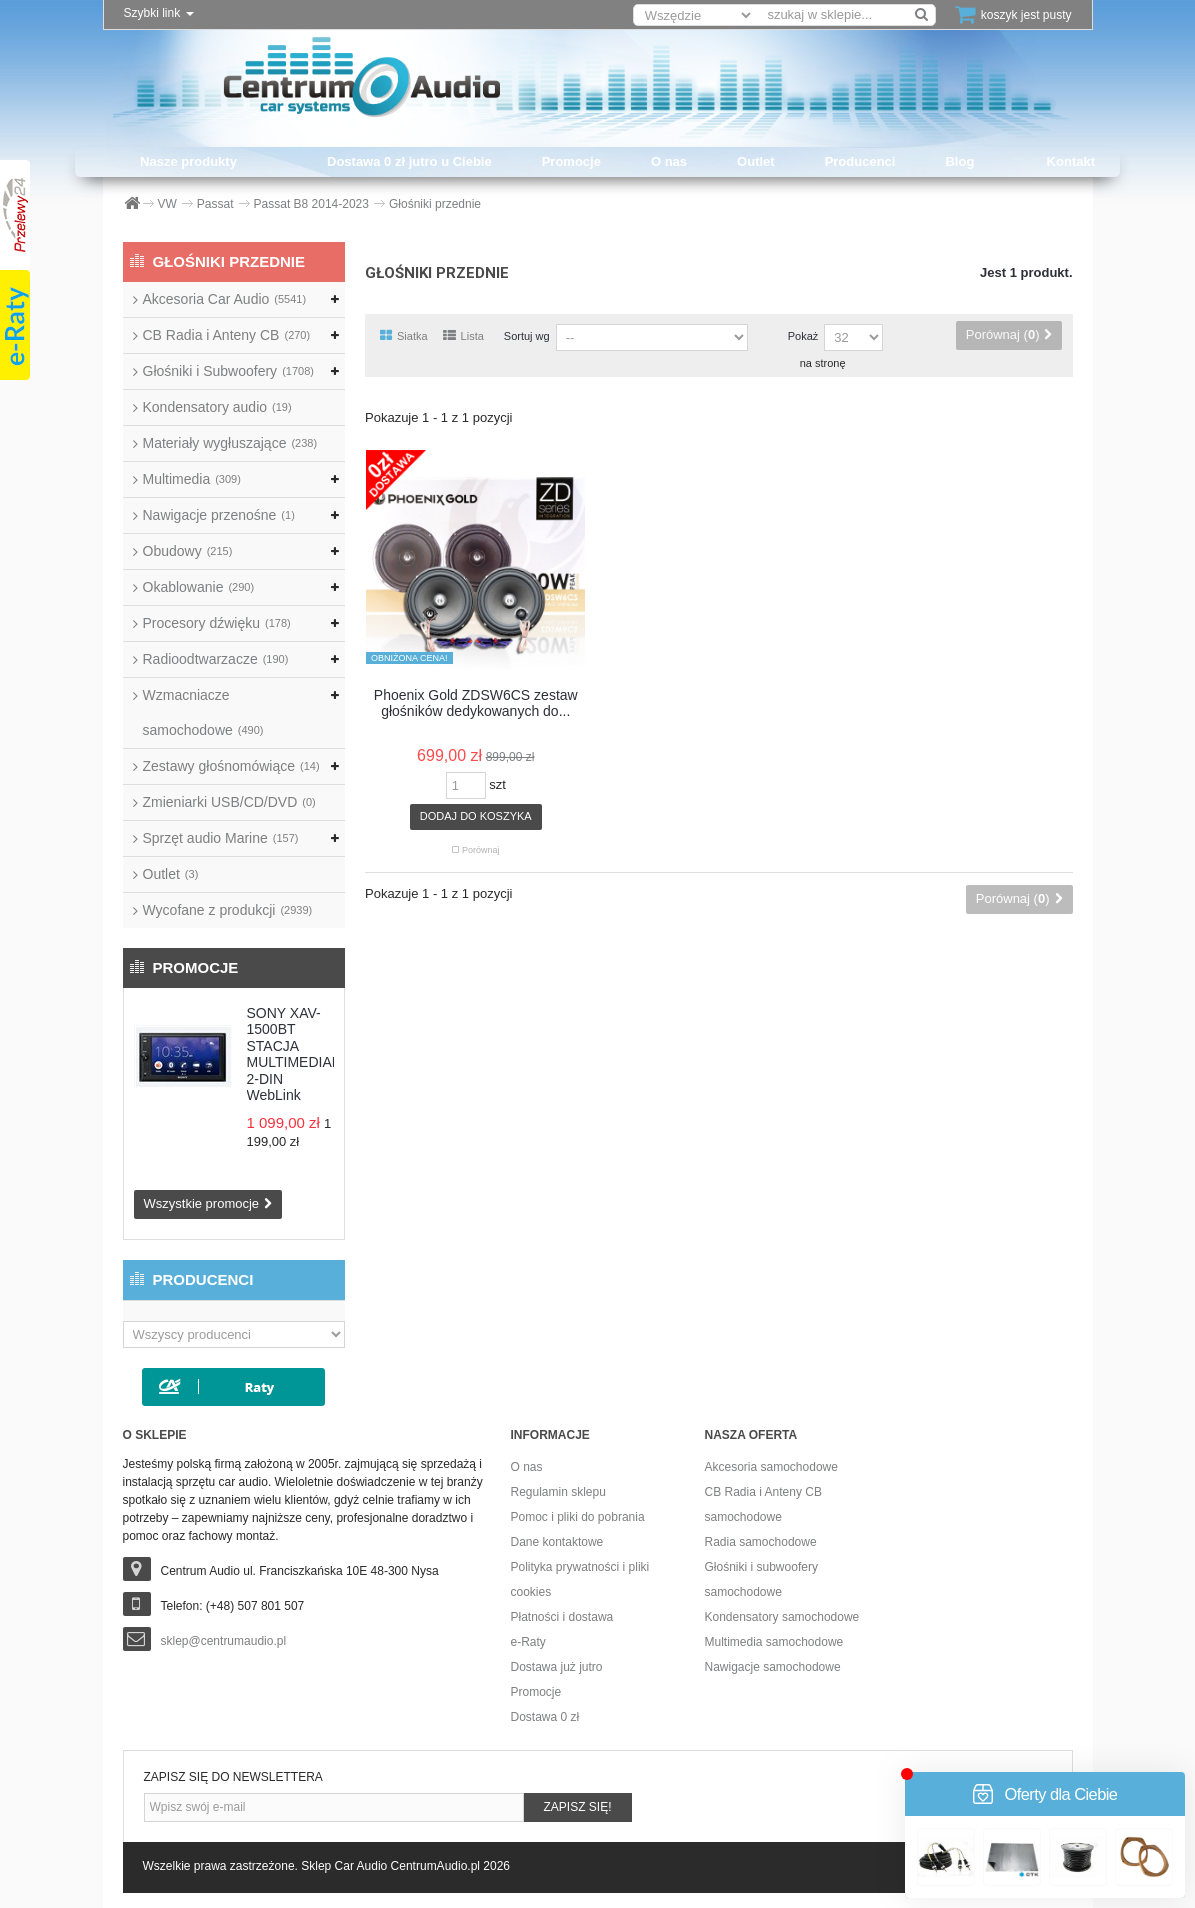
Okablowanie (199, 587)
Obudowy (188, 551)
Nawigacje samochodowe (773, 1667)
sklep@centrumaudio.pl (224, 1641)
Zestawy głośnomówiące (231, 766)
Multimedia (192, 479)
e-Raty (528, 1642)
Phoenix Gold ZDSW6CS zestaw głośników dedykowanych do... (476, 703)
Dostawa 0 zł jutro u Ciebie (409, 161)
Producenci (860, 161)
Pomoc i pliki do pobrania (578, 1517)
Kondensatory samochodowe (782, 1617)
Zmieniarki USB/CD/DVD (229, 802)
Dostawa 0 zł (545, 1717)
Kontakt (1071, 161)
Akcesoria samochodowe (771, 1467)
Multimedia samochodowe (774, 1642)
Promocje (571, 161)
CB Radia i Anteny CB (227, 335)
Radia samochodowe (761, 1542)
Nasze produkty (188, 161)
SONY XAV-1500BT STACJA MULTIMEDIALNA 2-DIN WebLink (303, 1054)
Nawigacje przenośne (219, 515)
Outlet (756, 161)
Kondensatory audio (217, 407)
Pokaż (803, 336)
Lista (463, 336)
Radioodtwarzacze (216, 659)
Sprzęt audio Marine (221, 838)
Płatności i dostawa (562, 1617)
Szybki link (159, 13)
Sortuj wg (527, 336)
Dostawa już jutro (557, 1667)
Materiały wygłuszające (230, 443)
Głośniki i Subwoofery (228, 371)
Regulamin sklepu (558, 1492)
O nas (669, 161)
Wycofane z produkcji (228, 910)
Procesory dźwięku (217, 623)
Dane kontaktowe (557, 1542)
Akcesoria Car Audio (225, 299)
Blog (959, 161)
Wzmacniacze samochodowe (203, 712)
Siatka (404, 336)
